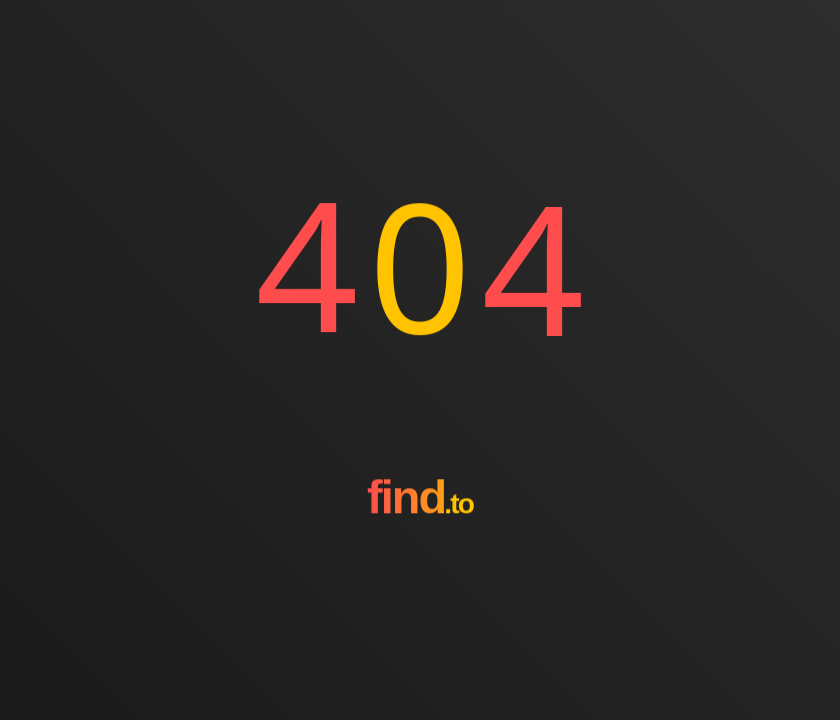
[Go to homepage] (420, 569)
